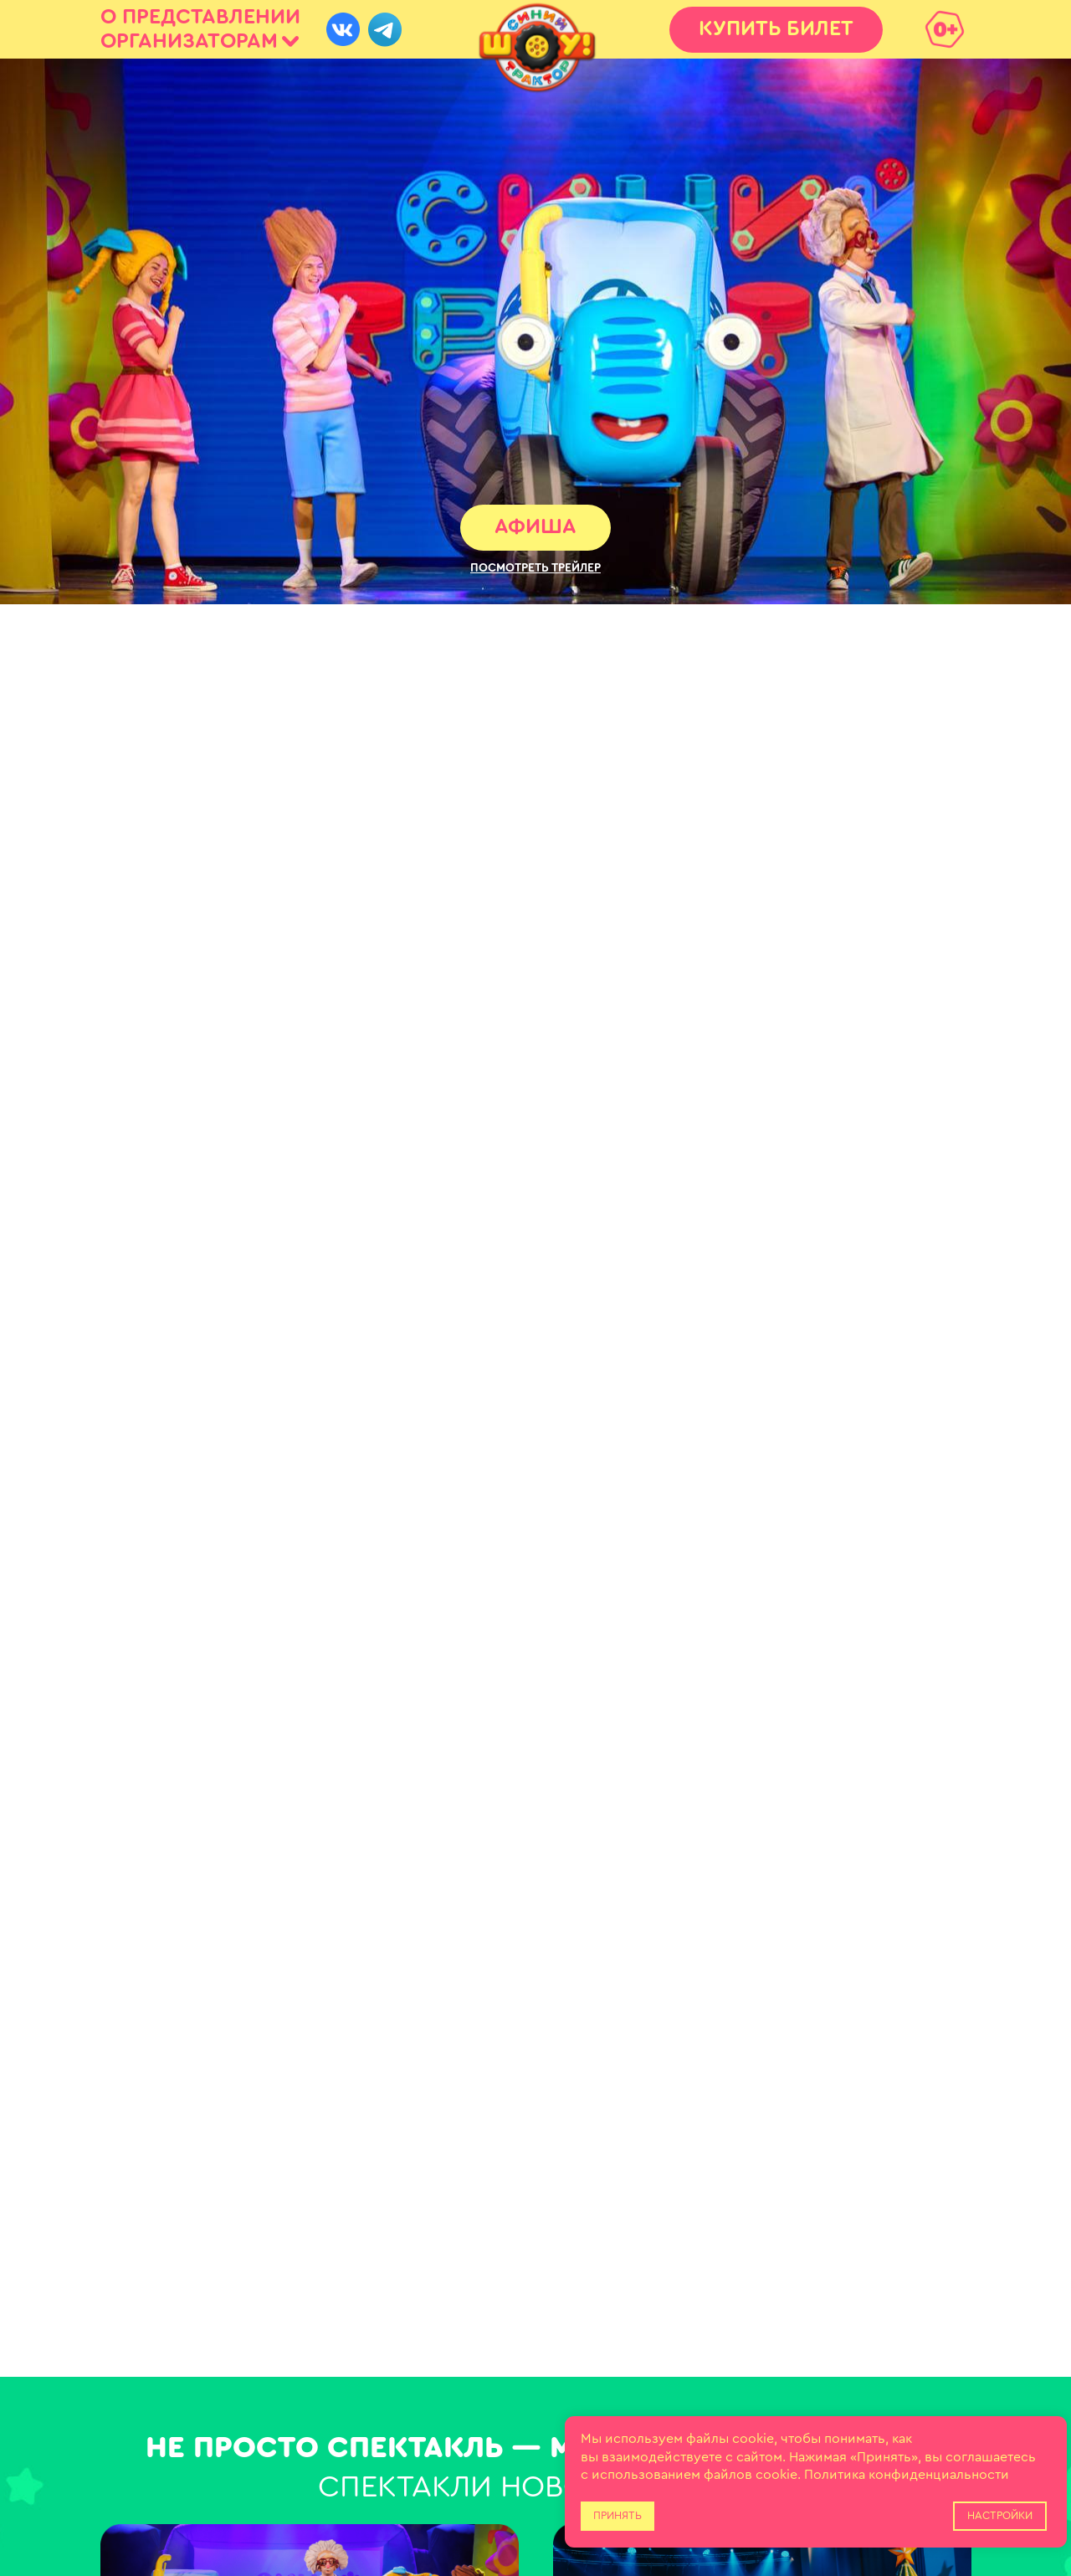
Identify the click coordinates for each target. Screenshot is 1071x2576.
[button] (535, 568)
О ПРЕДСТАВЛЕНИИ (200, 17)
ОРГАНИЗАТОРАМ (189, 41)
